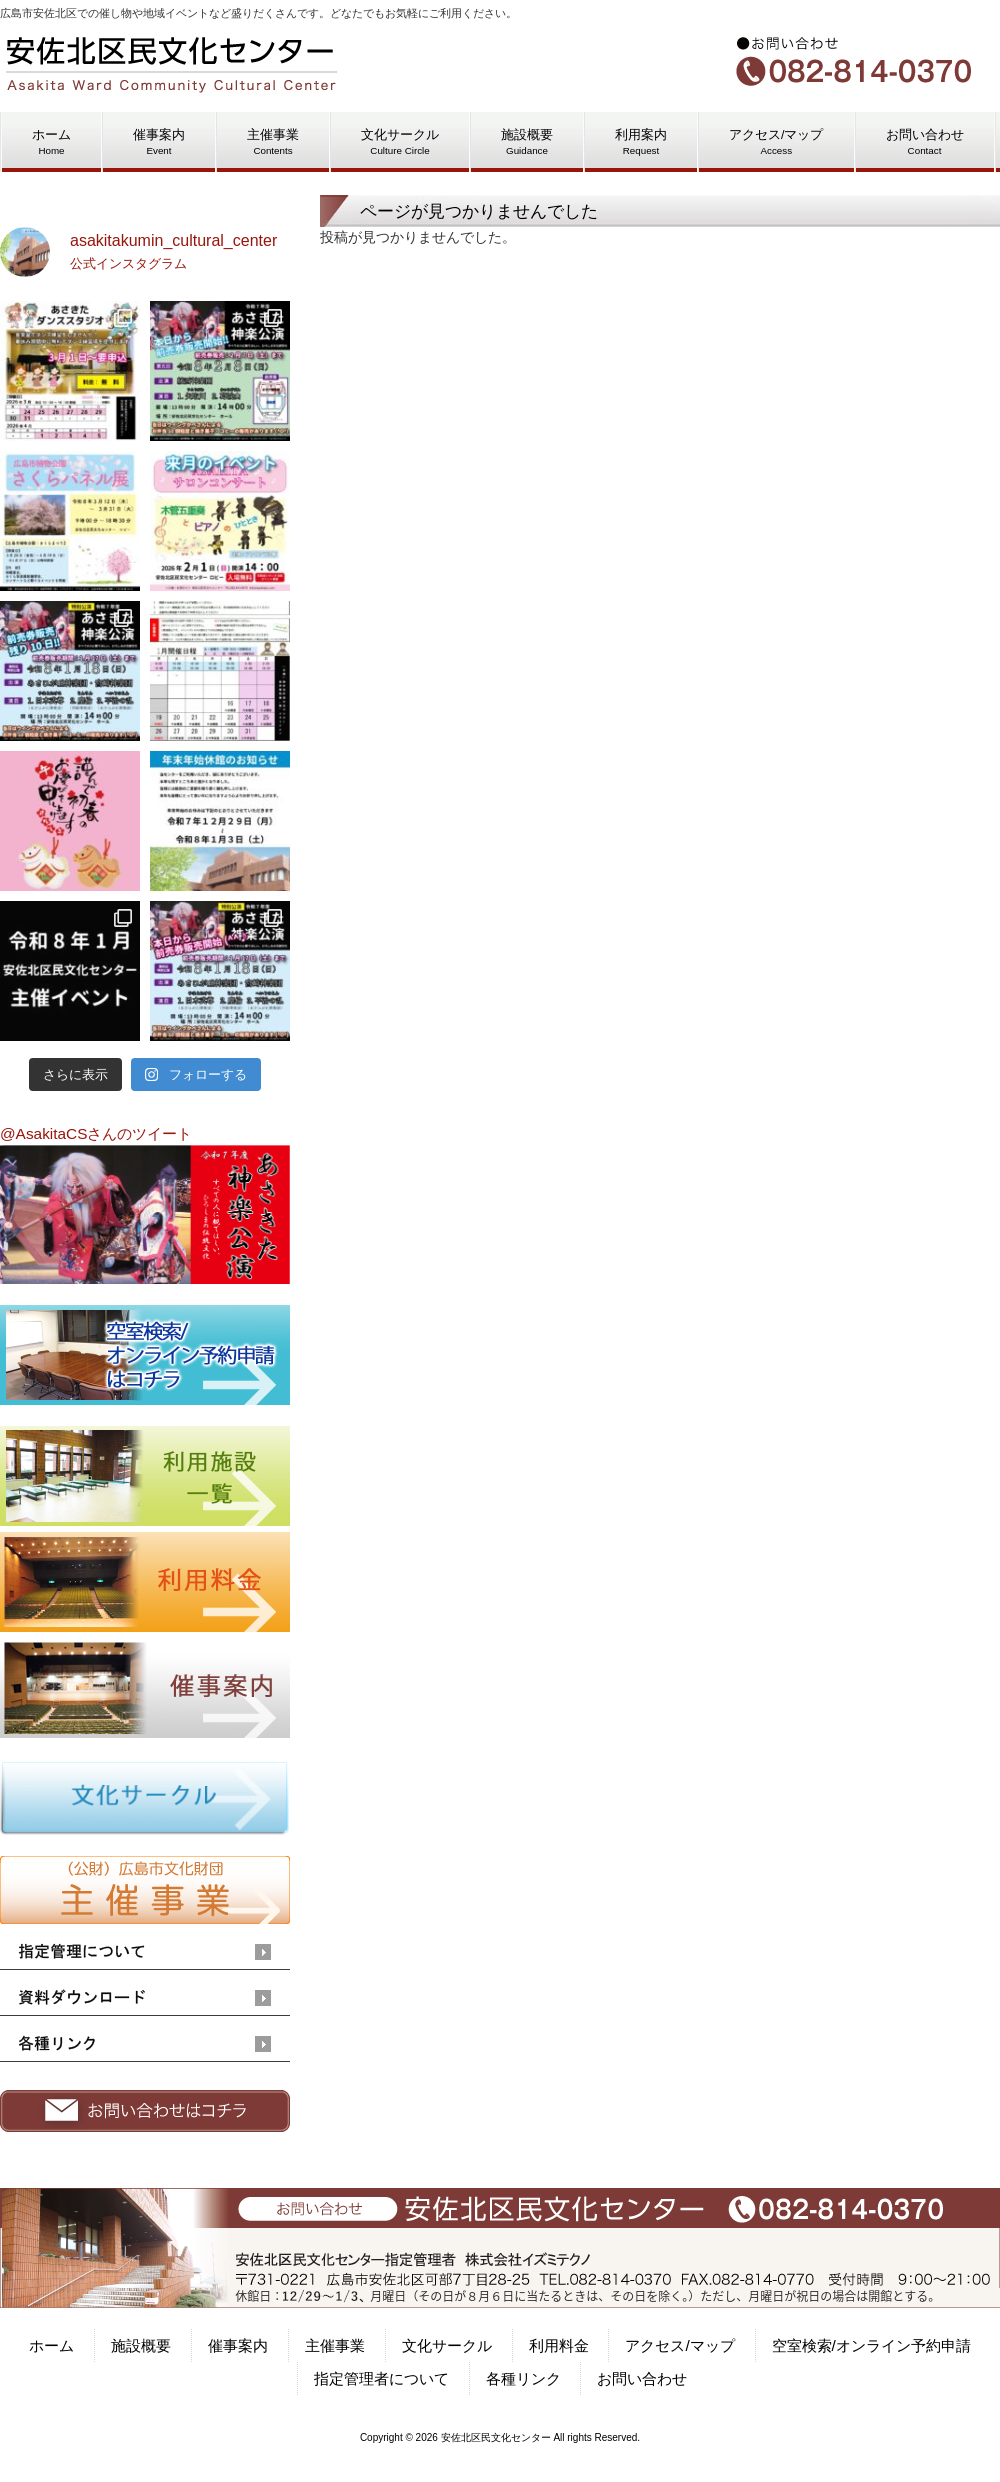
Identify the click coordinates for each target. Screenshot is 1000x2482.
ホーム (51, 2345)
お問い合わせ (642, 2378)
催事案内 (238, 2345)
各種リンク (523, 2378)
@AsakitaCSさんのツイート (96, 1133)
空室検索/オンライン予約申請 (871, 2345)
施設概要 (141, 2345)
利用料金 (559, 2345)
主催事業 (335, 2345)
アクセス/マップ (679, 2345)
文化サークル (447, 2345)
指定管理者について (381, 2378)
